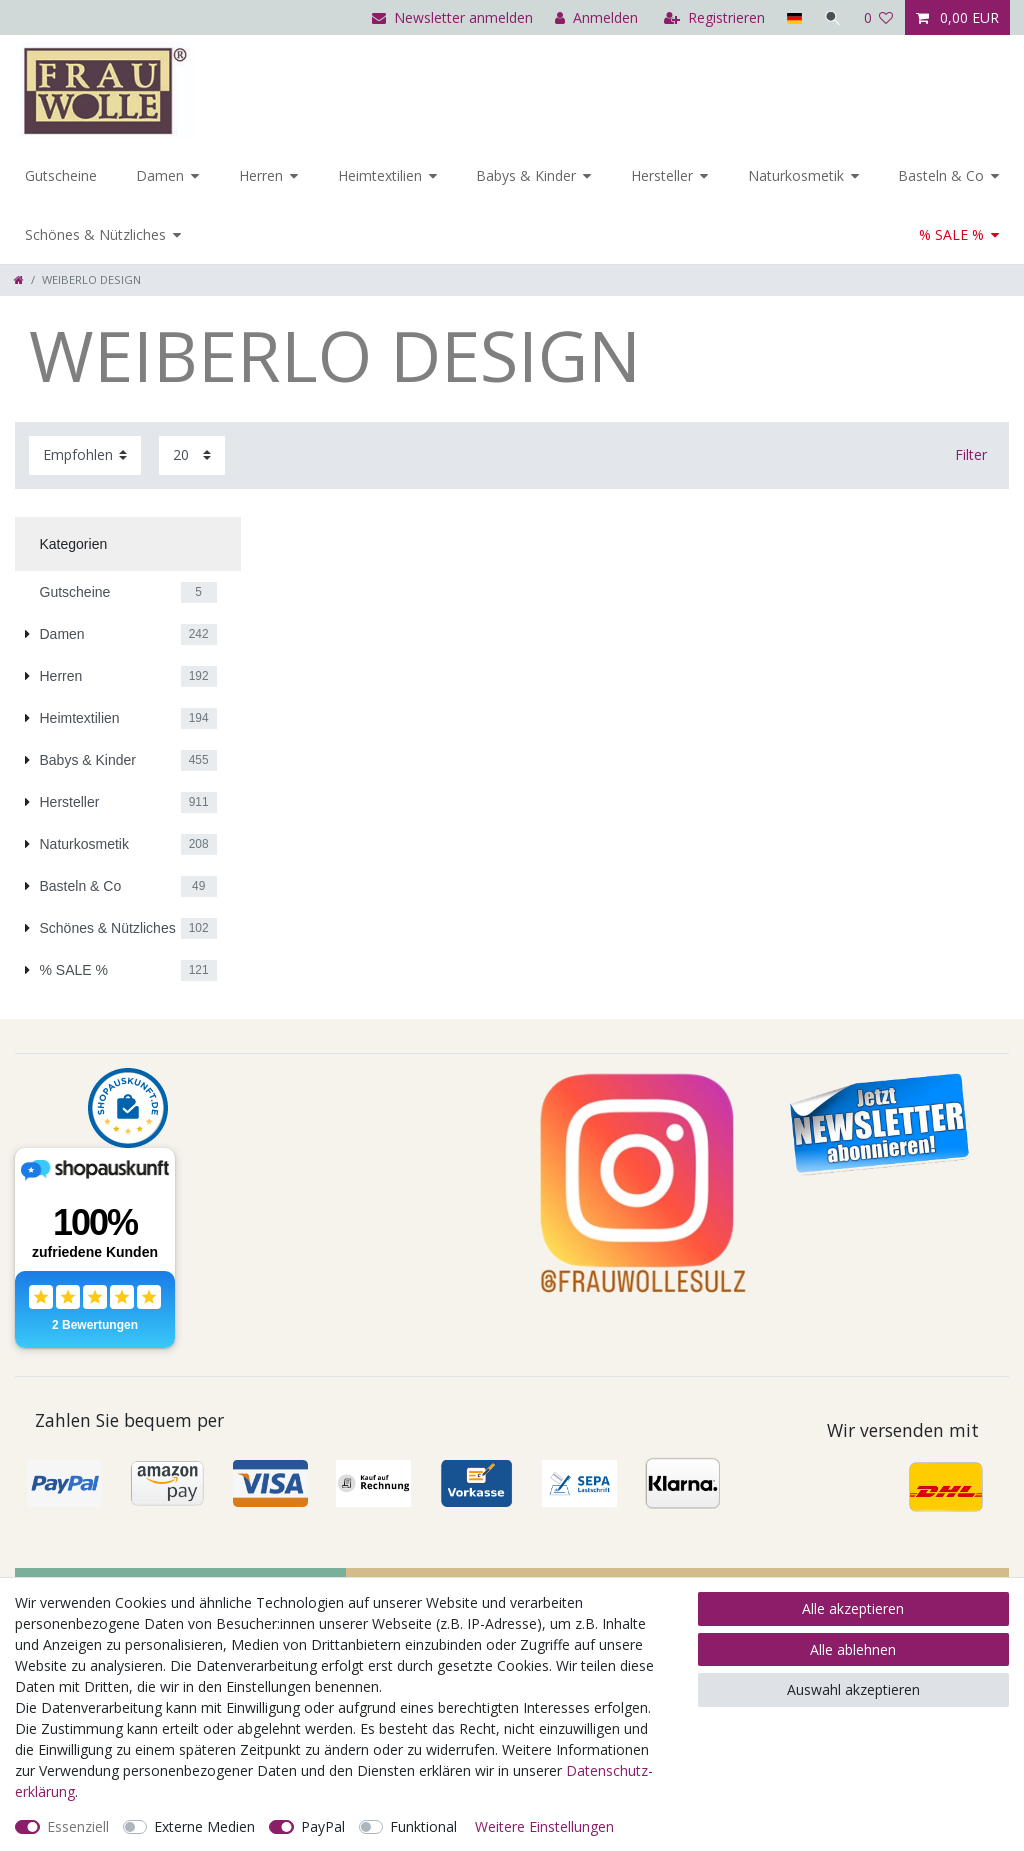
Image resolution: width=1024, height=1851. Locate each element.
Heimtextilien (380, 175)
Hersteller (662, 175)
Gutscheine (61, 175)
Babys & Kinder (526, 175)
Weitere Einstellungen (544, 1826)
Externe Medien (204, 1826)
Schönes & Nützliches (95, 234)
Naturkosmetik (796, 175)
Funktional (423, 1826)
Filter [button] (971, 454)
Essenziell (78, 1826)
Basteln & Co (941, 175)
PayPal (323, 1826)
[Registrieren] (714, 17)
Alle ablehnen (853, 1649)
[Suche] (833, 17)
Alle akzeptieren (853, 1608)
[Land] (793, 17)
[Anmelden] (596, 17)
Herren (261, 175)
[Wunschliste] (879, 17)
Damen (160, 175)
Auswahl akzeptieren (853, 1689)
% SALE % (951, 234)
